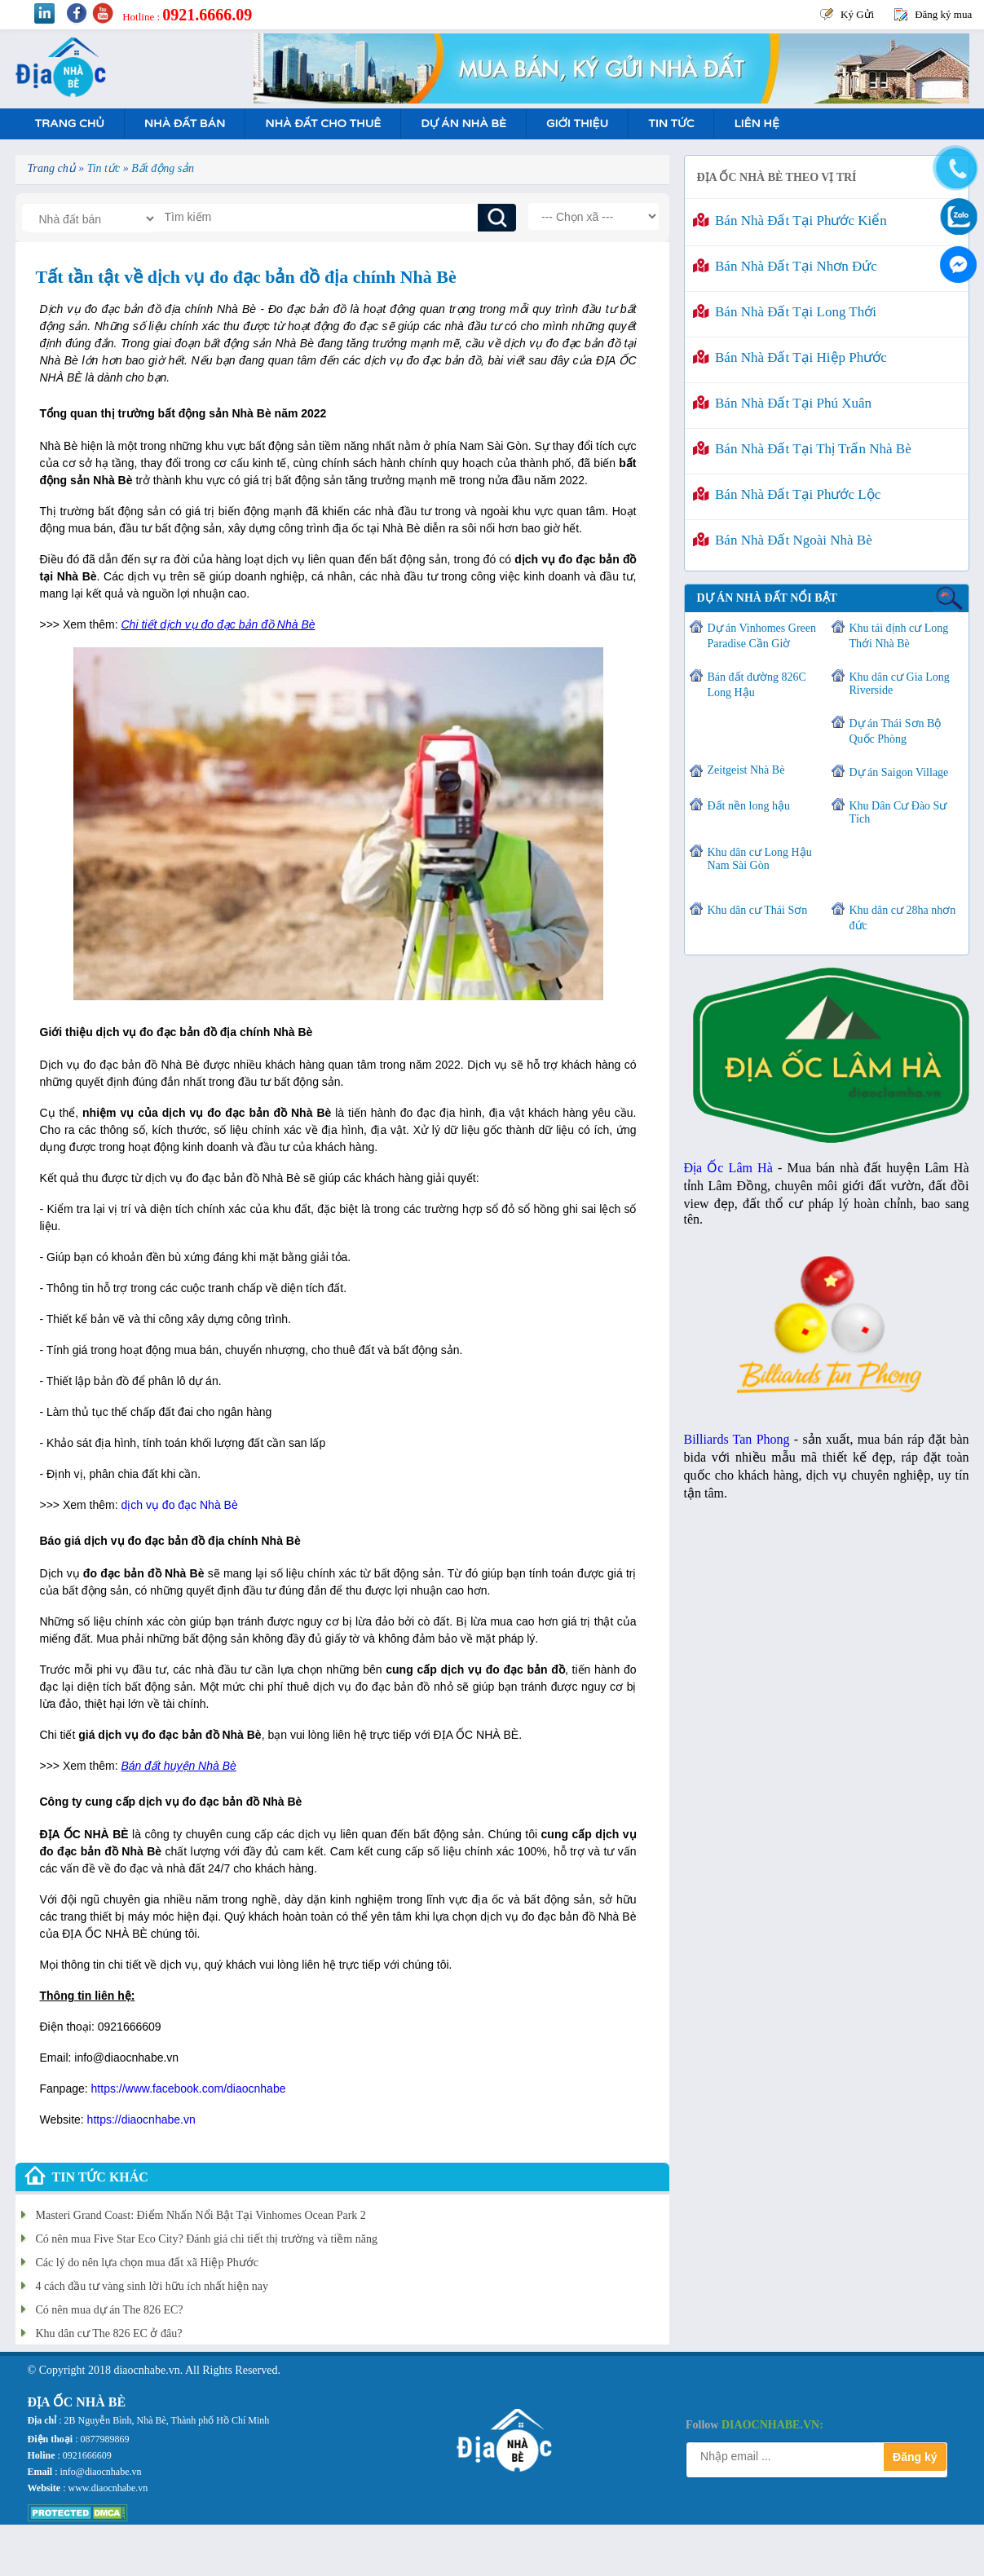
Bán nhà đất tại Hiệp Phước (790, 357)
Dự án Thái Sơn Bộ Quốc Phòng (895, 731)
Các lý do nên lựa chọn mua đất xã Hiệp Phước (147, 2262)
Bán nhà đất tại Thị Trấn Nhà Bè (802, 449)
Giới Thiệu (577, 123)
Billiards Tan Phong (737, 1439)
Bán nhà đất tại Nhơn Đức (785, 266)
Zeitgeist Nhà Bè (746, 770)
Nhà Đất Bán (184, 123)
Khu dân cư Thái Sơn (758, 910)
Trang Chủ (69, 123)
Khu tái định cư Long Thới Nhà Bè (899, 636)
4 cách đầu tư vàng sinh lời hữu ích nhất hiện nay (152, 2286)
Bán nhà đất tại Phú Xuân (782, 403)
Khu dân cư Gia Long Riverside (899, 683)
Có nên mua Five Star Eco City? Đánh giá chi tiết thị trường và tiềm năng (206, 2239)
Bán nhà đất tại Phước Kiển (790, 220)
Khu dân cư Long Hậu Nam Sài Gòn (760, 858)
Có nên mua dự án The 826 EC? (109, 2310)
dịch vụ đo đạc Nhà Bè (179, 1504)
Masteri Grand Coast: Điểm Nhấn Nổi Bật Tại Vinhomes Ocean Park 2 (201, 2215)
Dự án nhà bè (463, 123)
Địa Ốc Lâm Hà (728, 1168)
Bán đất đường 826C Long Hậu (757, 685)
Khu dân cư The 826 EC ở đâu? (109, 2333)
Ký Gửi (857, 14)
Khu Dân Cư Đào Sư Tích (898, 812)
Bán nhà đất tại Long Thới (784, 312)
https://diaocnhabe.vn (141, 2119)
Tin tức (671, 123)
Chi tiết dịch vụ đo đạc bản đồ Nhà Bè (218, 624)
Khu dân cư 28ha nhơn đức (902, 918)
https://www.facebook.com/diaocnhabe (188, 2088)
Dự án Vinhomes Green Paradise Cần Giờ (762, 636)
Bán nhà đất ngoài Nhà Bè (782, 540)
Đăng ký (915, 2457)
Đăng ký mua (943, 14)
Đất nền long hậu (749, 806)
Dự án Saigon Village (899, 772)
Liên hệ (756, 123)
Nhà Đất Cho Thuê (323, 123)
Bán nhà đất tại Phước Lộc (787, 494)
